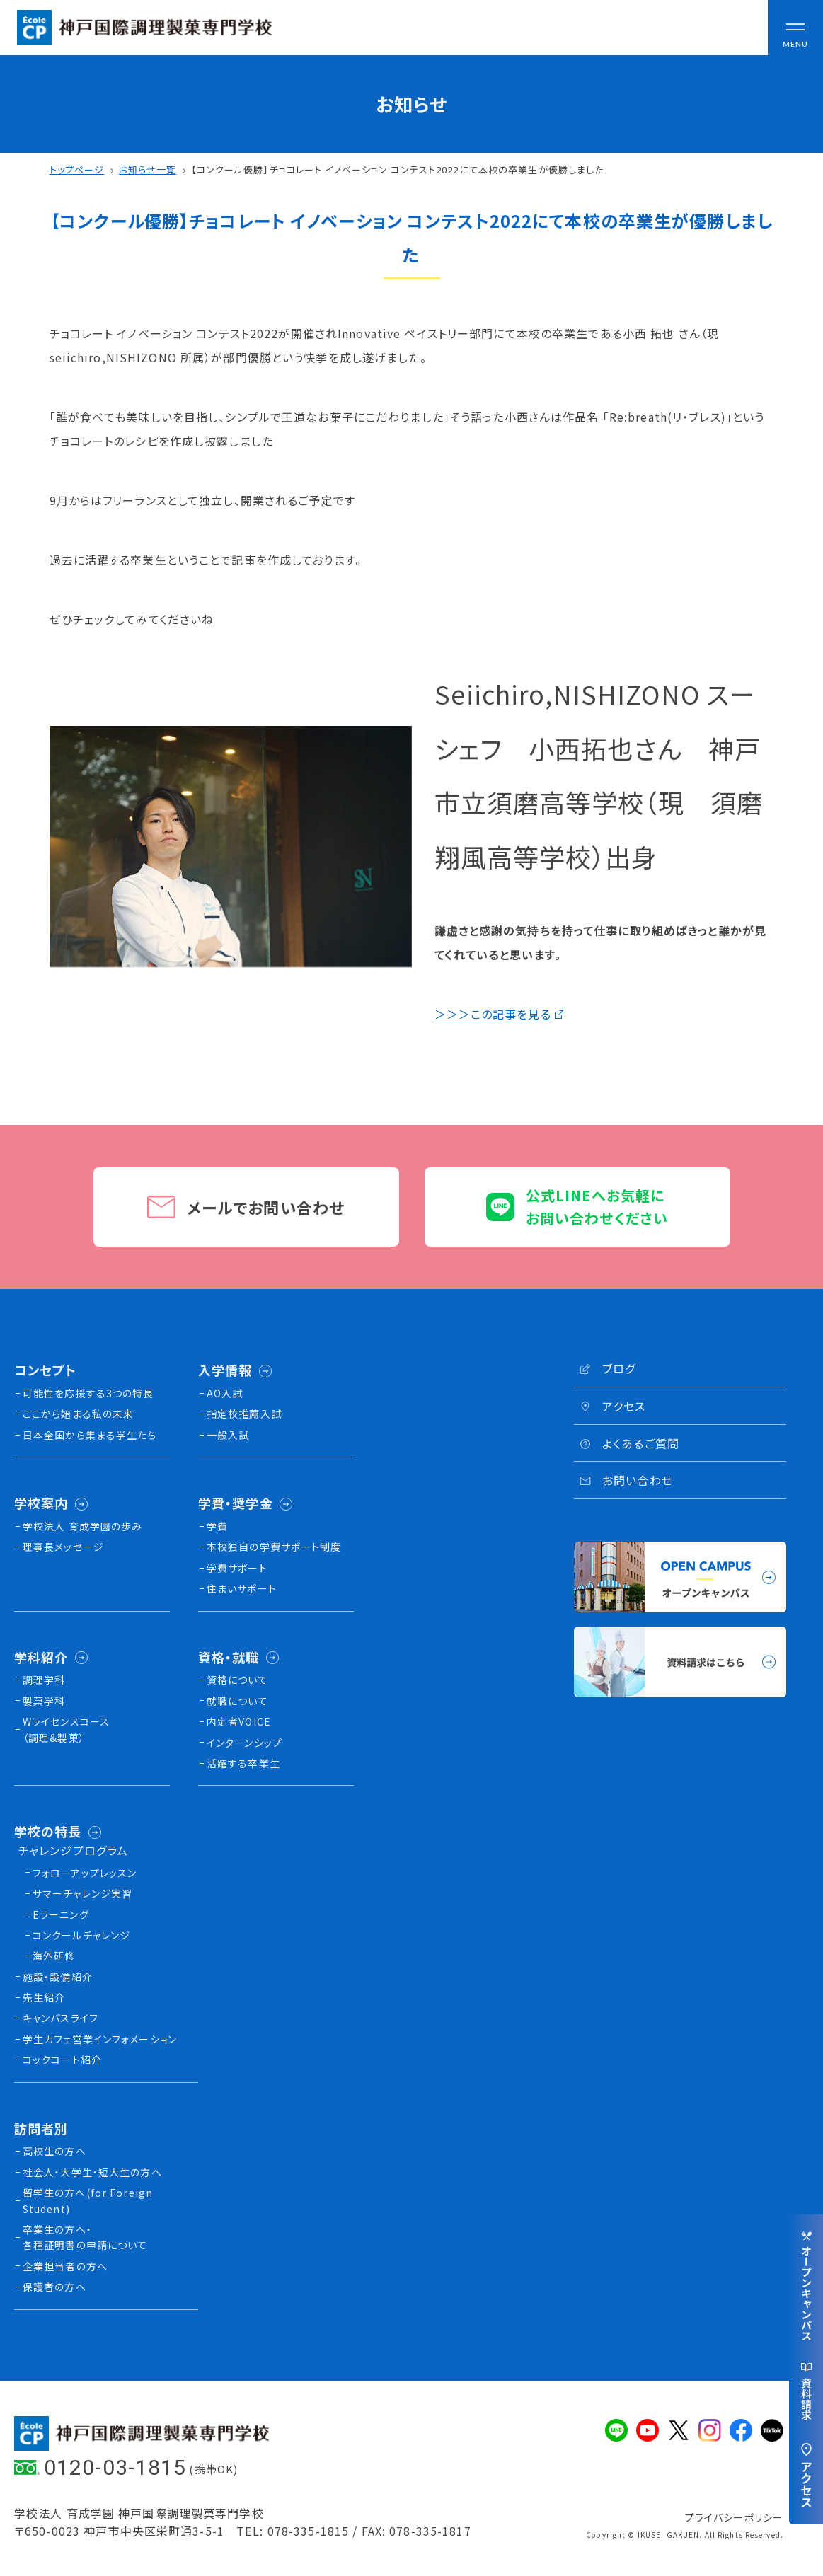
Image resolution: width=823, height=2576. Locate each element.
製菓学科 (44, 1701)
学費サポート (237, 1568)
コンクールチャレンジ (81, 1935)
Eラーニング (61, 1914)
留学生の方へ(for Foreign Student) (88, 2200)
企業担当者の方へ (65, 2266)
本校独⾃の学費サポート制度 (274, 1547)
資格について (237, 1680)
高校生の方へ (54, 2151)
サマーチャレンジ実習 (82, 1893)
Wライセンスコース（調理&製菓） (66, 1729)
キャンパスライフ (60, 2018)
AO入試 (225, 1393)
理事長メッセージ (63, 1547)
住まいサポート (242, 1588)
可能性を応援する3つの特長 (88, 1393)
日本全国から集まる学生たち (90, 1435)
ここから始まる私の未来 (78, 1414)
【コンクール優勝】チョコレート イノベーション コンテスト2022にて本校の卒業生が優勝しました (397, 169)
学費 (217, 1526)
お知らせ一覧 (148, 169)
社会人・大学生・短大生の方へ (92, 2172)
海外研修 (54, 1955)
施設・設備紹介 (58, 1977)
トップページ (77, 169)
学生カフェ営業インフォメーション (100, 2039)
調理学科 (44, 1680)
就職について (237, 1701)
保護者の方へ (54, 2287)
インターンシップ (244, 1742)
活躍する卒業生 (243, 1763)
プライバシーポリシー (734, 2517)
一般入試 (228, 1435)
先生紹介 (44, 1997)
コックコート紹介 (62, 2059)
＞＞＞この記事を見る (492, 1013)
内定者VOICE (239, 1721)
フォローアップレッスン (85, 1873)
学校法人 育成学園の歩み (82, 1526)
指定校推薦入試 (244, 1414)
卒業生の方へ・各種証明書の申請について (85, 2237)
